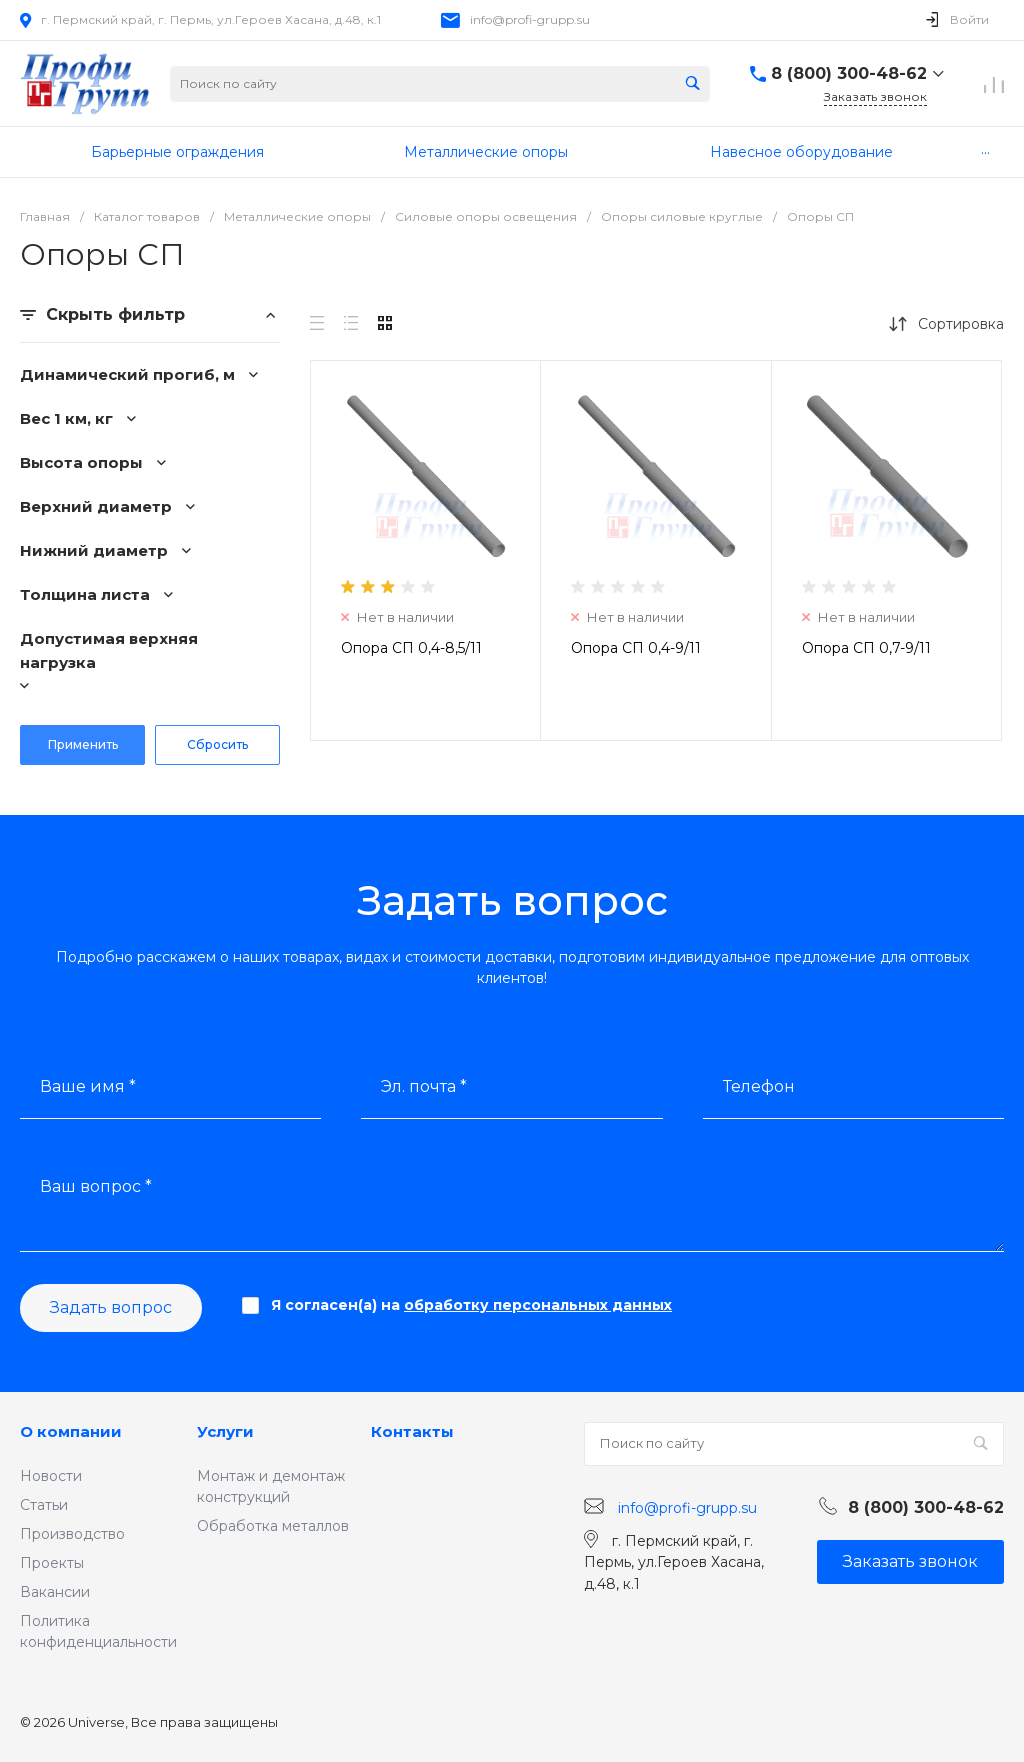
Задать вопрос (111, 1307)
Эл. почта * (424, 1086)
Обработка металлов (273, 1526)
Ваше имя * (88, 1086)
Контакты (412, 1431)
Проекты (52, 1563)
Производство (72, 1534)
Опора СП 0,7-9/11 (866, 648)
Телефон (759, 1086)
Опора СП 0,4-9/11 (636, 648)
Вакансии (55, 1592)
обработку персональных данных (538, 1305)
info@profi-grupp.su (530, 19)
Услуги (225, 1431)
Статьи (44, 1505)
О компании (71, 1431)
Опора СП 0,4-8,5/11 (411, 648)
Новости (51, 1476)
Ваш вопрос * (96, 1186)
